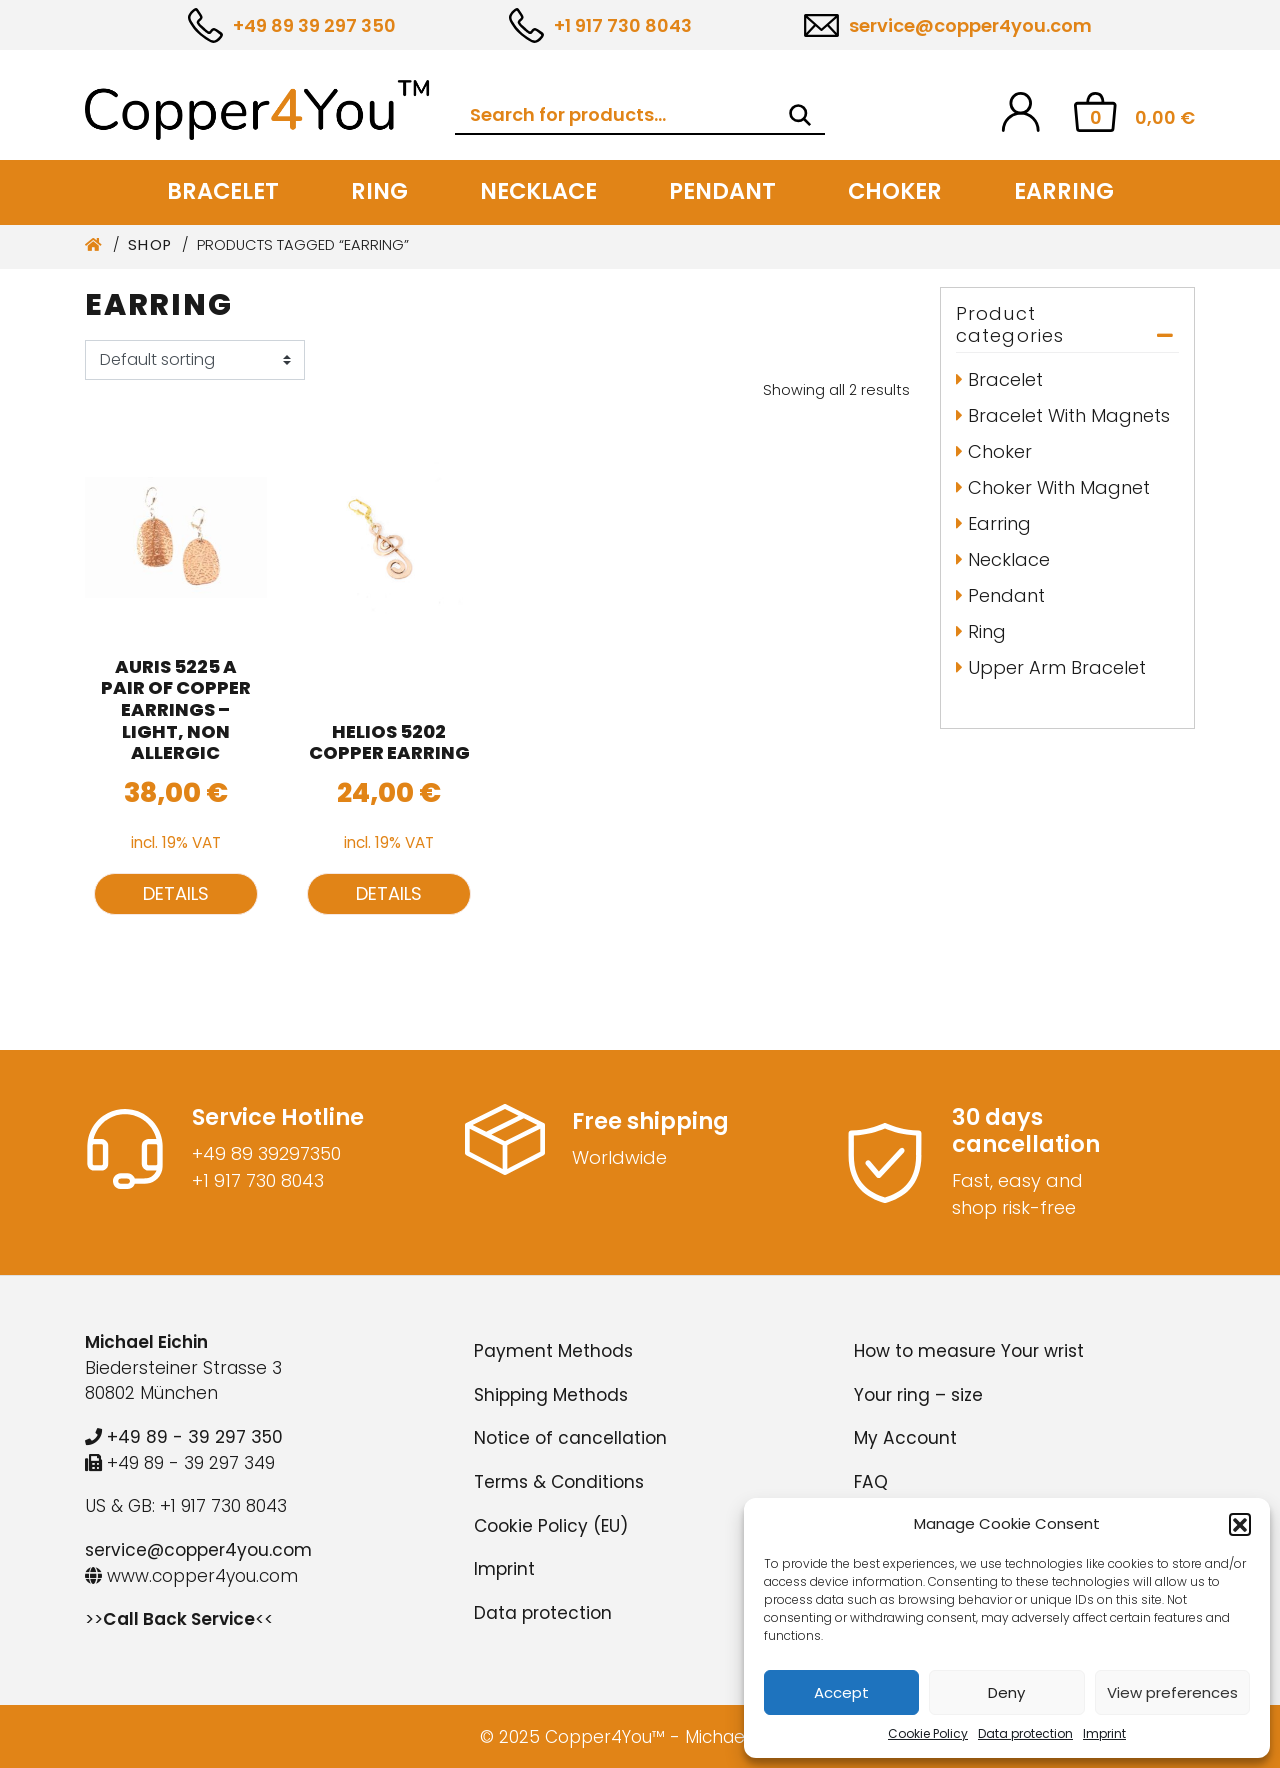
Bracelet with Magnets (1069, 415)
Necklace (538, 191)
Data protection (1025, 1733)
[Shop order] (195, 360)
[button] (1240, 1524)
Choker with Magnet (1059, 487)
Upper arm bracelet (1057, 667)
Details (176, 893)
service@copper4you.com (970, 25)
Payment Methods (553, 1351)
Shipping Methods (551, 1395)
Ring (379, 191)
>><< (179, 1619)
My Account (905, 1438)
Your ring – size (918, 1395)
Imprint (1104, 1733)
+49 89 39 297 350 (314, 25)
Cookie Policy (928, 1733)
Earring (1064, 191)
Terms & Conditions (559, 1482)
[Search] (800, 115)
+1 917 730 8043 (623, 25)
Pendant (722, 191)
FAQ (871, 1482)
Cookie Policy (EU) (551, 1526)
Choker (895, 191)
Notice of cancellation (570, 1438)
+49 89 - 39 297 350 (184, 1437)
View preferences (1172, 1692)
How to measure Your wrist (969, 1351)
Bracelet (223, 191)
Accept (841, 1692)
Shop (150, 245)
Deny (1006, 1692)
